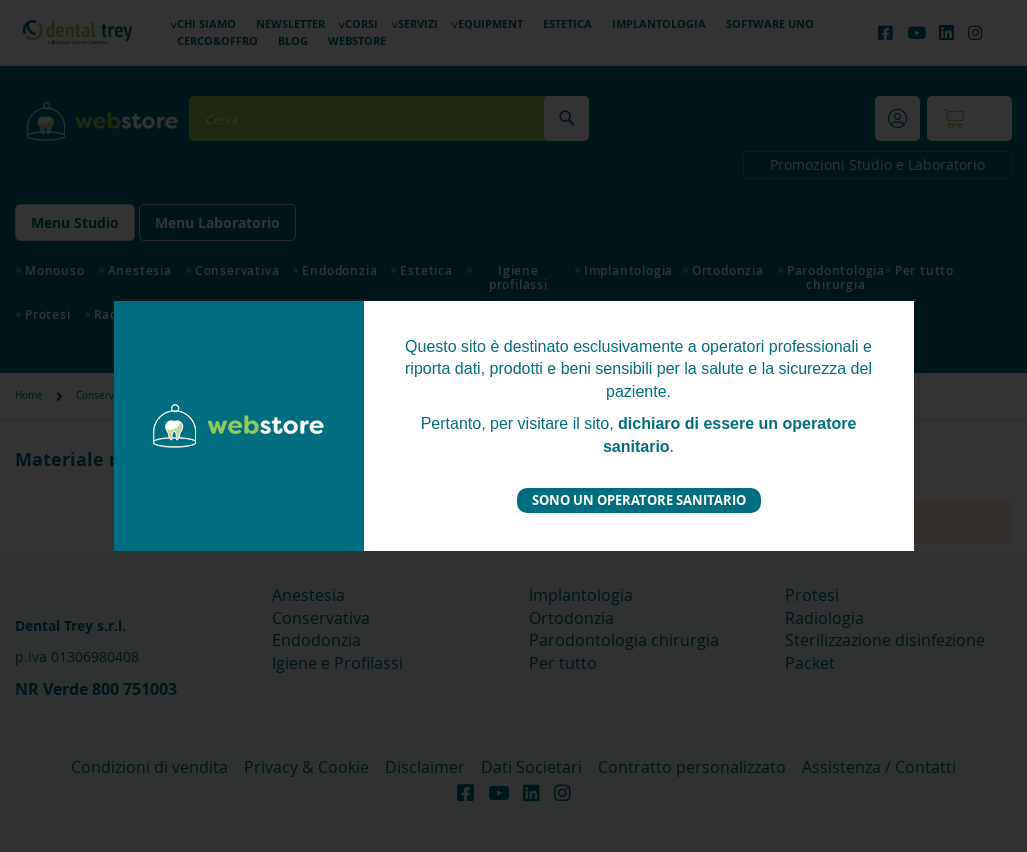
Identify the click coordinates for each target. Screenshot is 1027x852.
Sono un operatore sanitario (639, 500)
